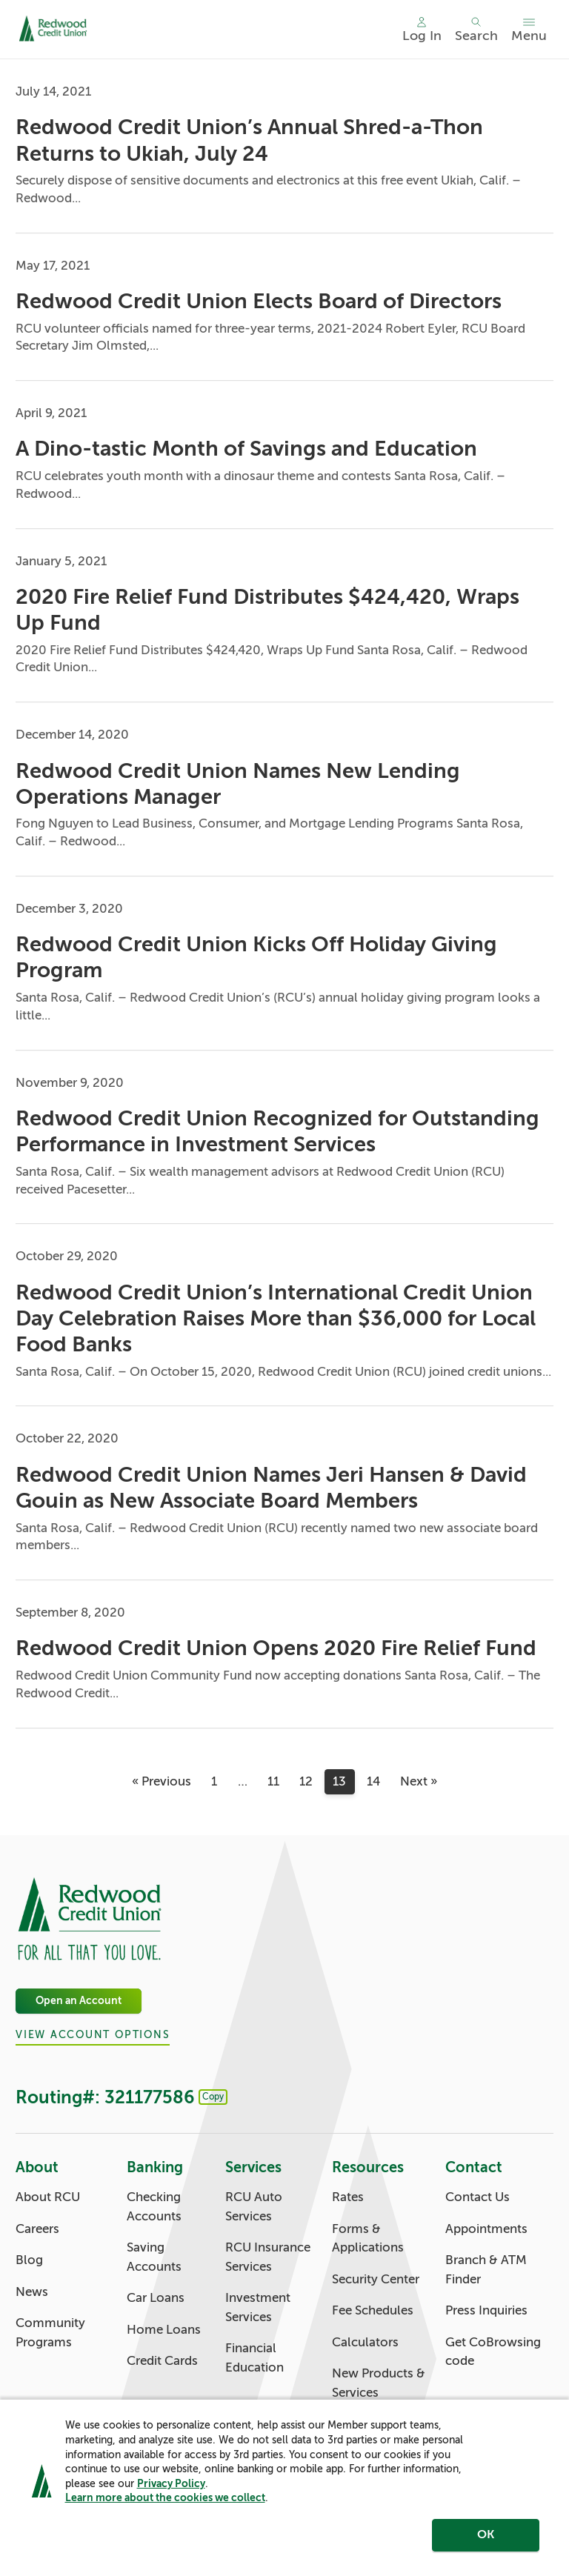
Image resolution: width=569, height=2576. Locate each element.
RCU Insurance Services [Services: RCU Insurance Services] (267, 2257)
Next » (418, 1781)
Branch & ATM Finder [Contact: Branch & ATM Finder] (486, 2269)
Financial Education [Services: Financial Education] (254, 2357)
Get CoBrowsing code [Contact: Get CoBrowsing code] (493, 2352)
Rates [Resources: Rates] (348, 2197)
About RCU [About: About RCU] (48, 2197)
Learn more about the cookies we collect (165, 2503)
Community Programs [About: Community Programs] (50, 2332)
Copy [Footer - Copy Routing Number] (213, 2096)
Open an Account (79, 2000)
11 (273, 1781)
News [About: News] (32, 2292)
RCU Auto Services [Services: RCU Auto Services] (253, 2206)
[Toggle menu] (529, 29)
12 (306, 1781)
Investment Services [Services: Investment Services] (257, 2307)
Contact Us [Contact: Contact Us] (477, 2197)
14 (373, 1781)
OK (485, 2541)
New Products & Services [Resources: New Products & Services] (378, 2383)
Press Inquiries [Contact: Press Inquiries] (486, 2310)
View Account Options (93, 2035)
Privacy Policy (171, 2489)
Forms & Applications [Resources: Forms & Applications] (368, 2238)
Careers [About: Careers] (37, 2229)
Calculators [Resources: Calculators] (365, 2342)
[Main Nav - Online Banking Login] (422, 29)
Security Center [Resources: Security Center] (375, 2279)
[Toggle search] (476, 29)
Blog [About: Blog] (29, 2260)
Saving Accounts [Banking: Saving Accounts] (154, 2257)
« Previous (161, 1781)
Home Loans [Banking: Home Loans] (164, 2330)
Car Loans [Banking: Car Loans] (155, 2298)
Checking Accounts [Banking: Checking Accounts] (154, 2206)
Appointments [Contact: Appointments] (486, 2229)
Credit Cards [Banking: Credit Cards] (162, 2361)
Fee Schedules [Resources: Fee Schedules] (372, 2310)
